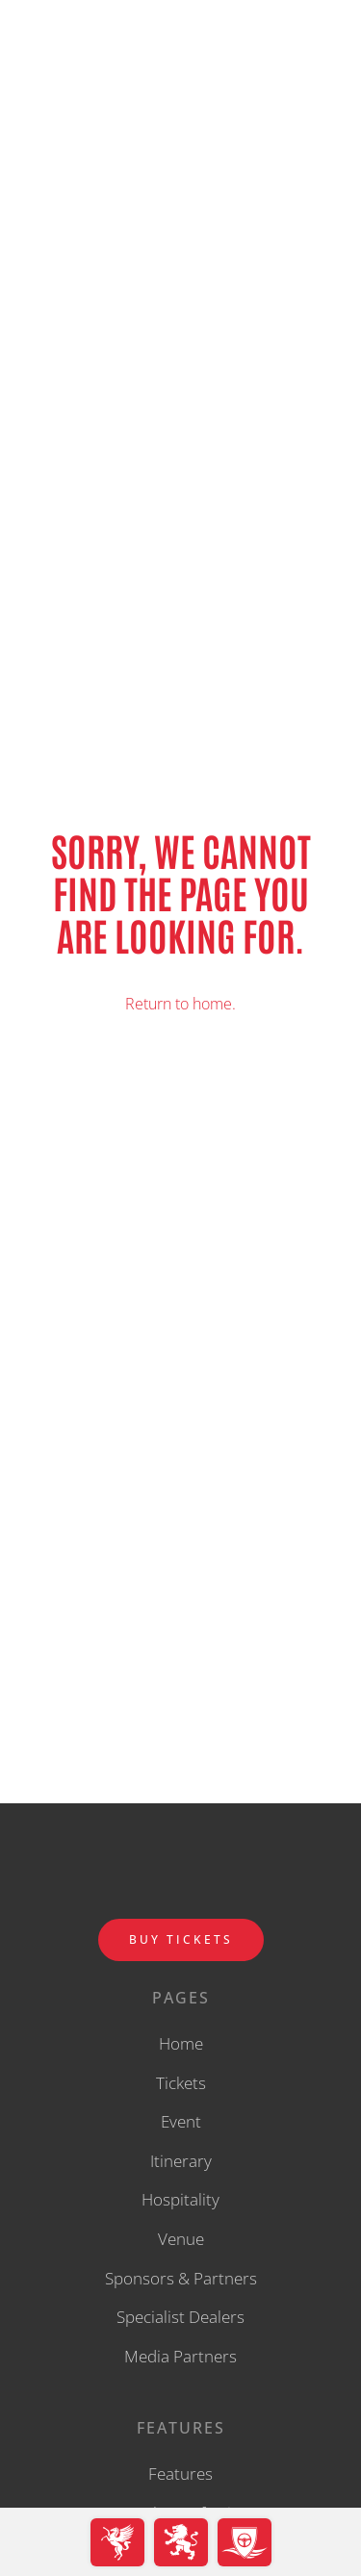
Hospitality (180, 2199)
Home (181, 2043)
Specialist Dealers (180, 2317)
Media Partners (180, 2356)
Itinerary (181, 2161)
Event (181, 2121)
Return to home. (180, 1003)
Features (180, 2473)
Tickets (181, 2083)
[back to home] (181, 57)
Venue (181, 2239)
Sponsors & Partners (181, 2278)
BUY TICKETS (181, 1939)
